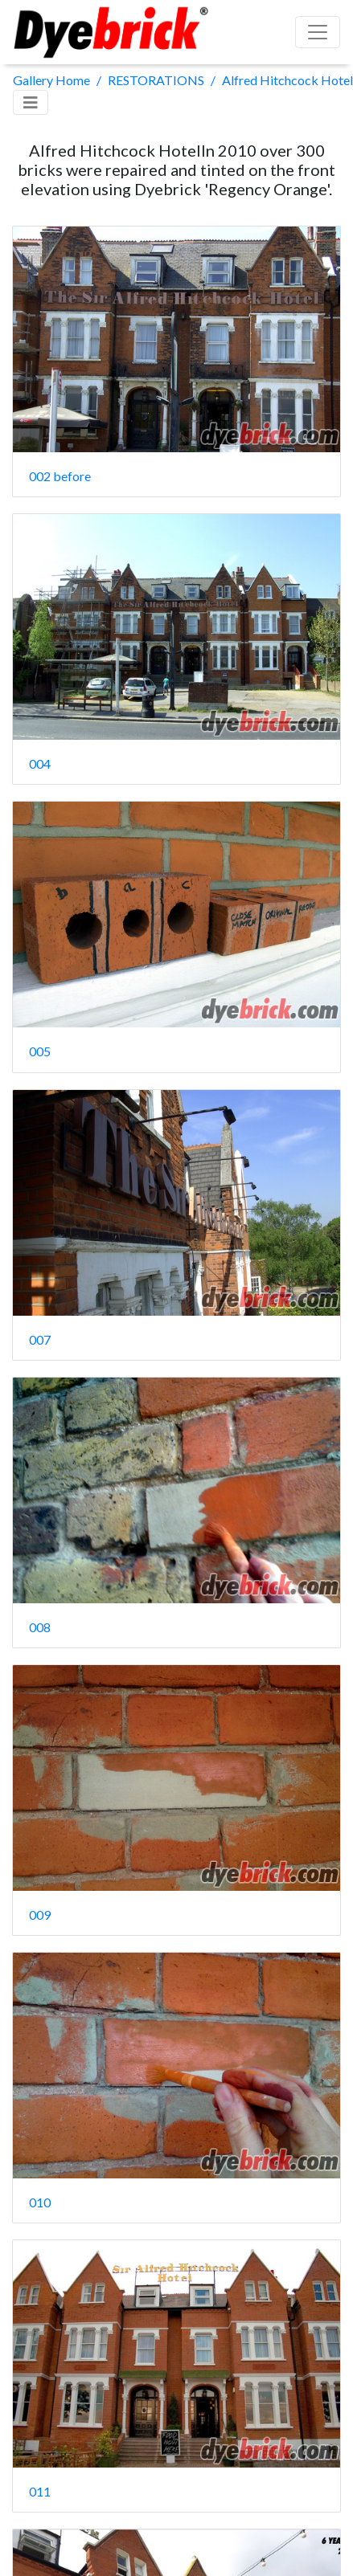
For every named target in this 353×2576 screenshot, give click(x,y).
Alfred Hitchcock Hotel (287, 80)
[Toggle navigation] (30, 102)
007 (40, 1339)
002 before (60, 476)
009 (40, 1914)
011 (40, 2491)
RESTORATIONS (156, 80)
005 (40, 1051)
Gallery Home (51, 80)
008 (40, 1627)
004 (40, 763)
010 (40, 2202)
